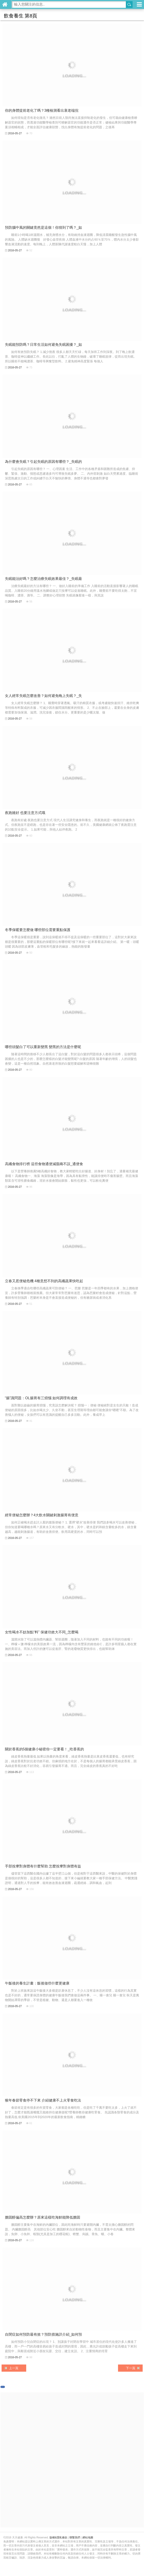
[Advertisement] (72, 2459)
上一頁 (11, 2368)
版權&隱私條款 (58, 2537)
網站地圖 (87, 2537)
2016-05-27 (15, 133)
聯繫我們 (74, 2537)
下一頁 (132, 2368)
